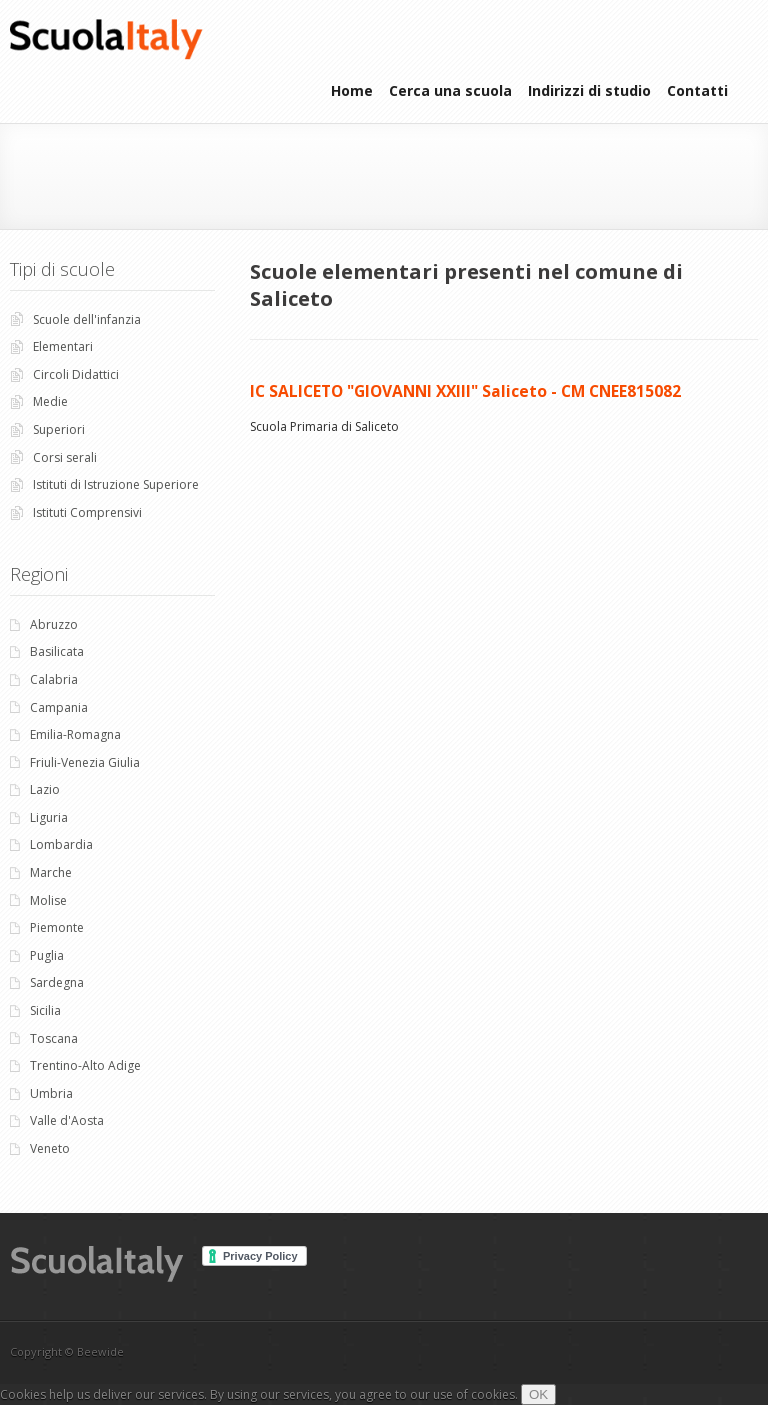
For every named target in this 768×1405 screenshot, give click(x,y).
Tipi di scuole (62, 269)
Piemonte (57, 927)
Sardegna (57, 982)
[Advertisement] (234, 174)
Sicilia (45, 1010)
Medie (50, 401)
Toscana (54, 1038)
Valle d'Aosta (67, 1120)
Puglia (47, 955)
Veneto (50, 1148)
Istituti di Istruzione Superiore (116, 484)
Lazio (45, 789)
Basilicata (57, 651)
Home (352, 90)
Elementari (63, 346)
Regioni (39, 574)
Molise (48, 900)
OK (538, 1394)
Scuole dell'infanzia (87, 319)
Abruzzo (54, 624)
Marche (51, 872)
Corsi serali (65, 457)
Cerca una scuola (450, 90)
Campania (59, 707)
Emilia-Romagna (75, 734)
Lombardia (61, 844)
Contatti (697, 90)
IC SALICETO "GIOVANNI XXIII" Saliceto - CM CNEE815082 (465, 391)
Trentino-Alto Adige (85, 1065)
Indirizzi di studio (589, 90)
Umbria (51, 1093)
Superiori (59, 429)
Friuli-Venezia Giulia (85, 762)
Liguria (49, 817)
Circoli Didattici (76, 374)
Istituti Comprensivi (87, 512)
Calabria (54, 679)
